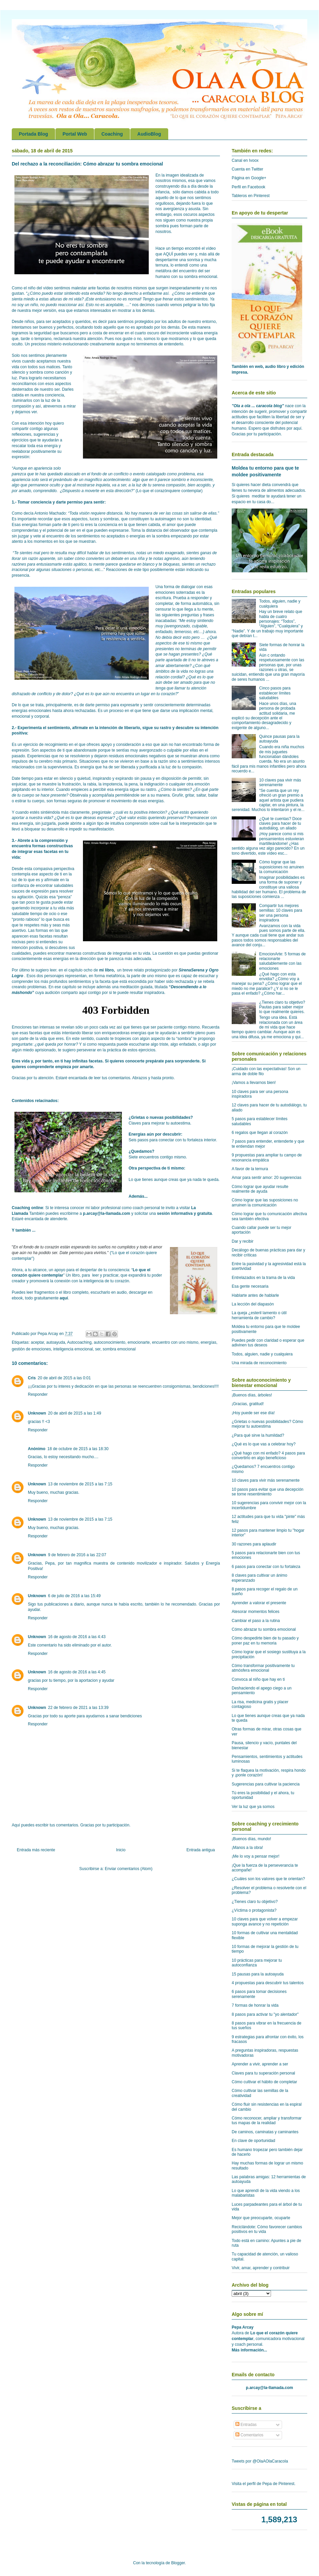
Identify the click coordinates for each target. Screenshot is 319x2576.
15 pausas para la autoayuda (258, 1974)
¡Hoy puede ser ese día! (253, 1413)
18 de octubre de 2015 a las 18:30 (77, 1448)
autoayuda (55, 1342)
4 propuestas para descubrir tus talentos (268, 1983)
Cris (32, 1378)
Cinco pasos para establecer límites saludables (274, 693)
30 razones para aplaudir (254, 1544)
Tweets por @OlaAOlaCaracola (260, 2461)
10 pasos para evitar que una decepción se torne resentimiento (268, 1491)
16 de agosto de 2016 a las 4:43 (76, 1636)
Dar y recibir (243, 1241)
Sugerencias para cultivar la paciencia (266, 1784)
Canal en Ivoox (245, 160)
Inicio (121, 1850)
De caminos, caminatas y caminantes (265, 2132)
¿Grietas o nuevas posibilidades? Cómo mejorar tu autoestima (267, 1424)
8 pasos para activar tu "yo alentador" (265, 2014)
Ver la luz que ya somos (253, 1806)
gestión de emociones (31, 1349)
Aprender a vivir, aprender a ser (260, 2064)
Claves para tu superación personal (263, 2073)
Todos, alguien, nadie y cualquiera (262, 1354)
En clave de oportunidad (253, 2140)
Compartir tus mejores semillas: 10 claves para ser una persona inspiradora (280, 912)
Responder (38, 1394)
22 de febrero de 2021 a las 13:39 (78, 1707)
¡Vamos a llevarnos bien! (254, 1082)
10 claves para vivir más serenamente (266, 1480)
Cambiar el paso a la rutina (256, 1620)
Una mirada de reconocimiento (259, 1363)
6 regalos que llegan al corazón (260, 1132)
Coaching (112, 134)
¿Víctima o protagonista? (254, 1910)
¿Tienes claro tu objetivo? (255, 1901)
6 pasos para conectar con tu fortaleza (266, 1566)
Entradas (246, 2424)
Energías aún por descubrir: (155, 1134)
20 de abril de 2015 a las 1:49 (74, 1413)
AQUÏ (168, 254)
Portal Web (74, 134)
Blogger (178, 2563)
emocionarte (139, 1342)
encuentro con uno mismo (175, 1342)
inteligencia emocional (73, 1349)
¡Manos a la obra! (247, 1847)
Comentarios (249, 2435)
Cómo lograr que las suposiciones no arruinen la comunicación (281, 867)
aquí (64, 1298)
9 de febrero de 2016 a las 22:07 (77, 1555)
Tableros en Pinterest (251, 195)
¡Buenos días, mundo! (251, 1838)
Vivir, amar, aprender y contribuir (261, 2267)
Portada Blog (33, 134)
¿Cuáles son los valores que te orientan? (268, 1878)
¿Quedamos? (141, 1151)
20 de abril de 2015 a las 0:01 (64, 1378)
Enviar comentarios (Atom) (128, 1868)
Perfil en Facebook (248, 187)
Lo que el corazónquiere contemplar (169, 490)
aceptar (37, 1342)
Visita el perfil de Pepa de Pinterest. (263, 2483)
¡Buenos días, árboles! (252, 1395)
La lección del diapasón (253, 1304)
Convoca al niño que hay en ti (258, 1679)
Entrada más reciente (36, 1850)
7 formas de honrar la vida (255, 2005)
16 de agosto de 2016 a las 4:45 (76, 1672)
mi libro (106, 970)
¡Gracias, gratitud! (248, 1403)
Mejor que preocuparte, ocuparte (261, 2217)
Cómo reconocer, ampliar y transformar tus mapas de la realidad (267, 2120)
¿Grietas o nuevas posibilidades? (161, 1117)
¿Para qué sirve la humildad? (258, 1435)
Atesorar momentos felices (255, 1611)
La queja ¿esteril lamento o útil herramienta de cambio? (259, 1315)
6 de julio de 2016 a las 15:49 (74, 1595)
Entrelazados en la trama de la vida (263, 1277)
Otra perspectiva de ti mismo (156, 1168)
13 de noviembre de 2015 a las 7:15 (80, 1484)
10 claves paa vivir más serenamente (280, 782)
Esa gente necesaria (250, 1286)
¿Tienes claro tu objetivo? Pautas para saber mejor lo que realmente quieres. (282, 1007)
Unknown (37, 1413)
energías (208, 1342)
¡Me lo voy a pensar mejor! (255, 1856)
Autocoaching (79, 1342)
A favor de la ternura (250, 1168)
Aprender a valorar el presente (259, 1603)
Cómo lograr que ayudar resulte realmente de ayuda (260, 1189)
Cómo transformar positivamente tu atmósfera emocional (263, 1668)
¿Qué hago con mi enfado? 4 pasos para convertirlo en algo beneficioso (268, 1455)
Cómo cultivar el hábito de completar (264, 2082)
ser (97, 1349)
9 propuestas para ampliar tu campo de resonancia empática (267, 1157)
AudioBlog (149, 134)
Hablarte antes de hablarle (255, 1295)
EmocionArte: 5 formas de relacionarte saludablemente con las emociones (282, 961)
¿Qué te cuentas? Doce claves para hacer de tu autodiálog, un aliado (280, 823)
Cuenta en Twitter (247, 169)
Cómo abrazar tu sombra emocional (264, 1629)
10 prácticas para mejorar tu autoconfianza (257, 1962)
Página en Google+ (249, 178)
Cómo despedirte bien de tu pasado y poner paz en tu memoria (265, 1640)
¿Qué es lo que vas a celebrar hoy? (263, 1444)
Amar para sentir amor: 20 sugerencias (266, 1177)
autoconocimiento (109, 1342)
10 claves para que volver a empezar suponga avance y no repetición (265, 1921)
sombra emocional (119, 1349)
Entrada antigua (200, 1850)
